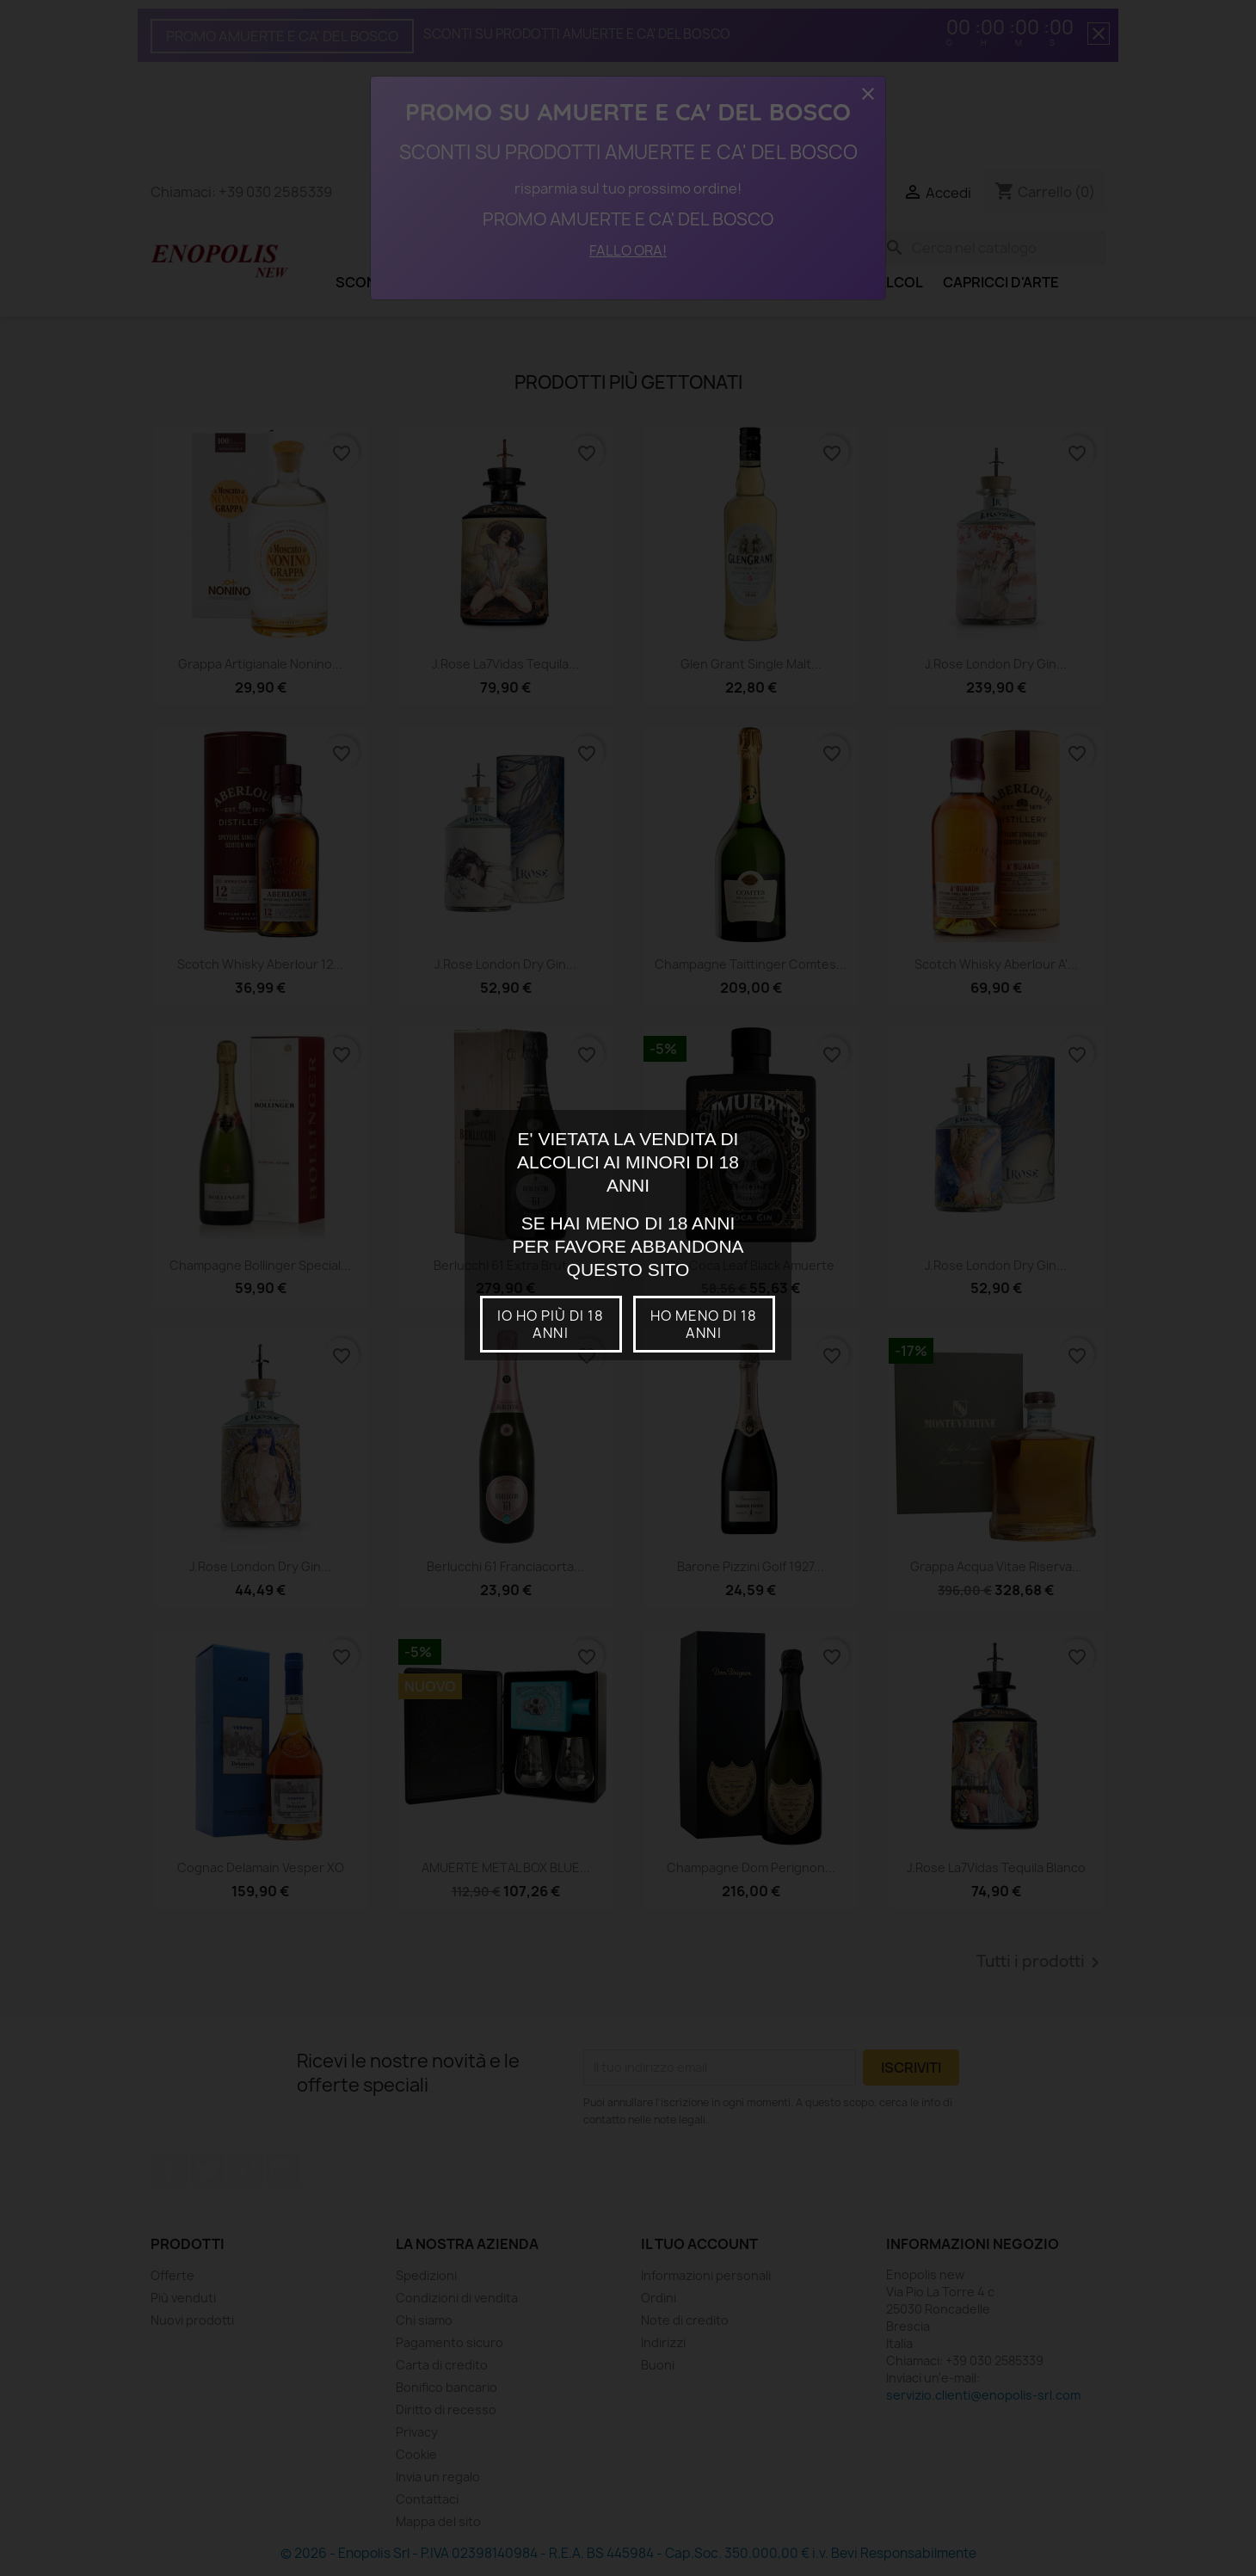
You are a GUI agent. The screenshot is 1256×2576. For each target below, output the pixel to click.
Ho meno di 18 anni (704, 1324)
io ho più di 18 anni (551, 1324)
